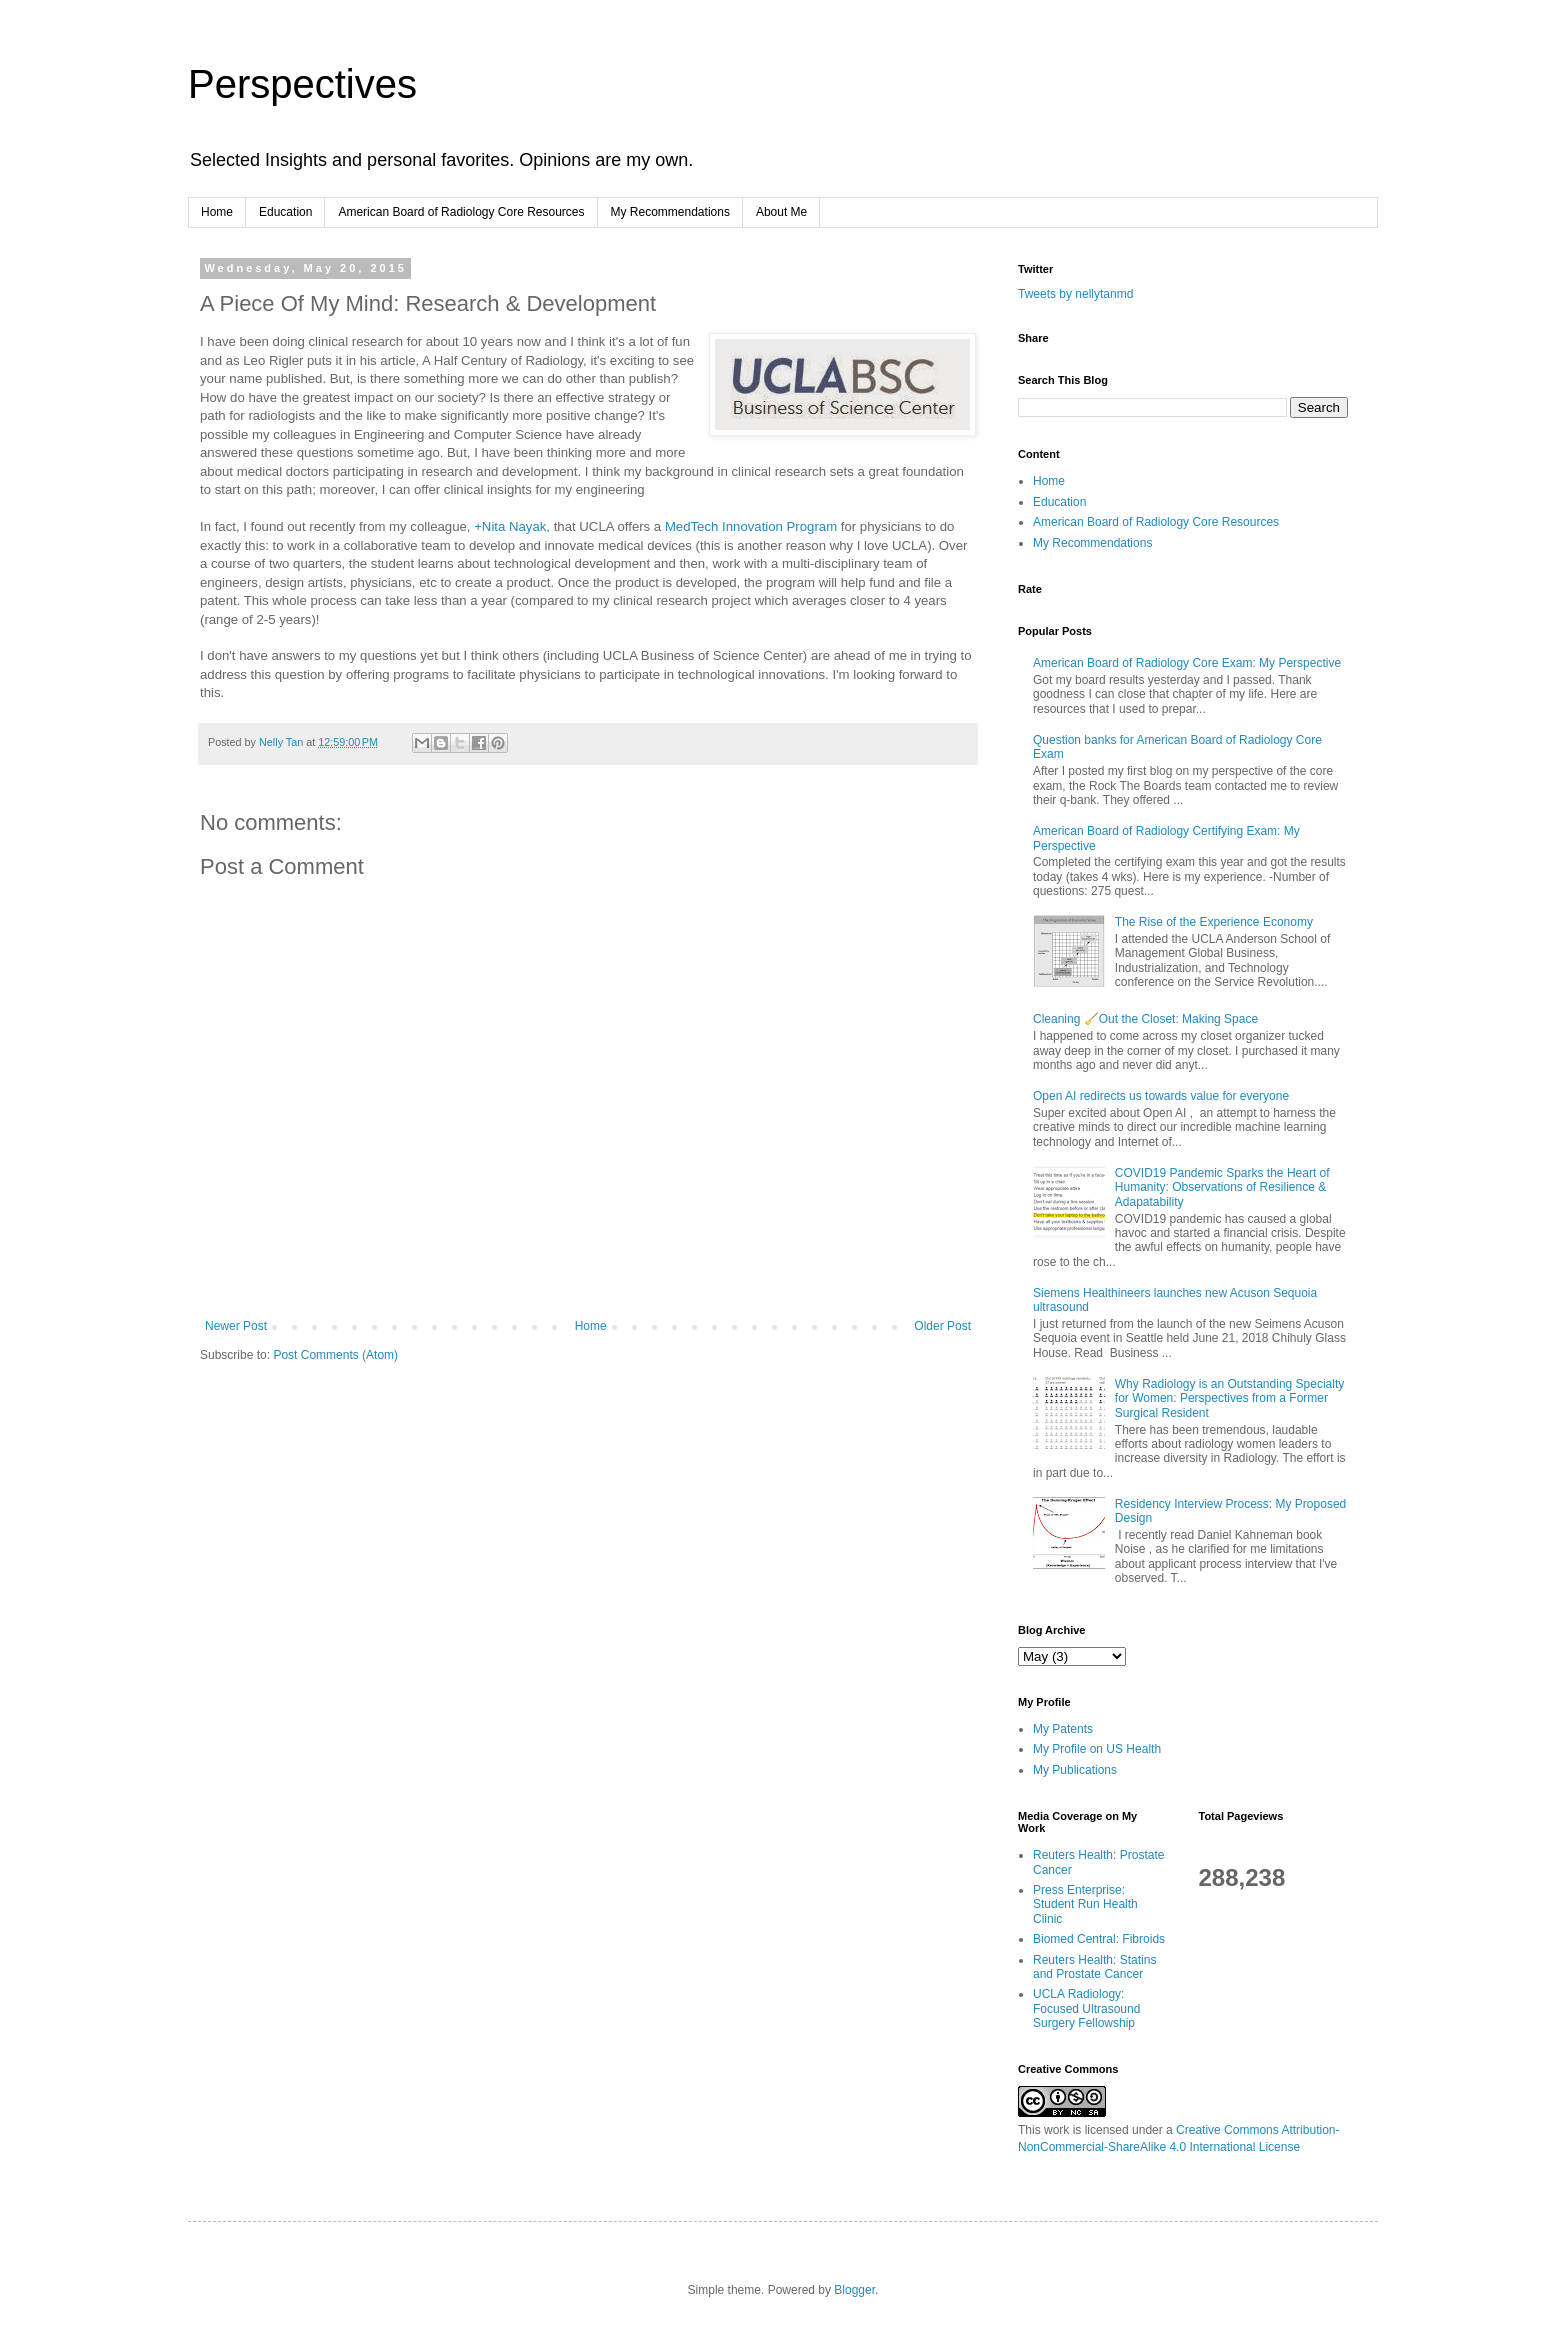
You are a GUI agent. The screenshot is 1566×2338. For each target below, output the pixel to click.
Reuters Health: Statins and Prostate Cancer (1094, 1967)
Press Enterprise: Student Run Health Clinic (1085, 1904)
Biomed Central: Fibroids (1099, 1939)
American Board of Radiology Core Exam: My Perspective (1187, 663)
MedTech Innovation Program (751, 526)
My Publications (1075, 1770)
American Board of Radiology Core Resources (461, 212)
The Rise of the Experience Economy (1214, 922)
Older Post (942, 1326)
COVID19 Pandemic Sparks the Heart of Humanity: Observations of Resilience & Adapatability (1222, 1187)
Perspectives (302, 84)
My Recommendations (670, 212)
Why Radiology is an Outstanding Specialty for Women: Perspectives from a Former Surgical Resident (1229, 1398)
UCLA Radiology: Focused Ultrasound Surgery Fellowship (1086, 2008)
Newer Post (236, 1326)
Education (285, 212)
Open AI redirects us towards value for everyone (1161, 1096)
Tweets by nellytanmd (1075, 294)
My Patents (1063, 1729)
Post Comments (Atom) (335, 1355)
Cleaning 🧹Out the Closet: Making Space (1145, 1019)
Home (217, 212)
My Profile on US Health (1097, 1749)
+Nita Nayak (510, 526)
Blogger (854, 2290)
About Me (781, 212)
